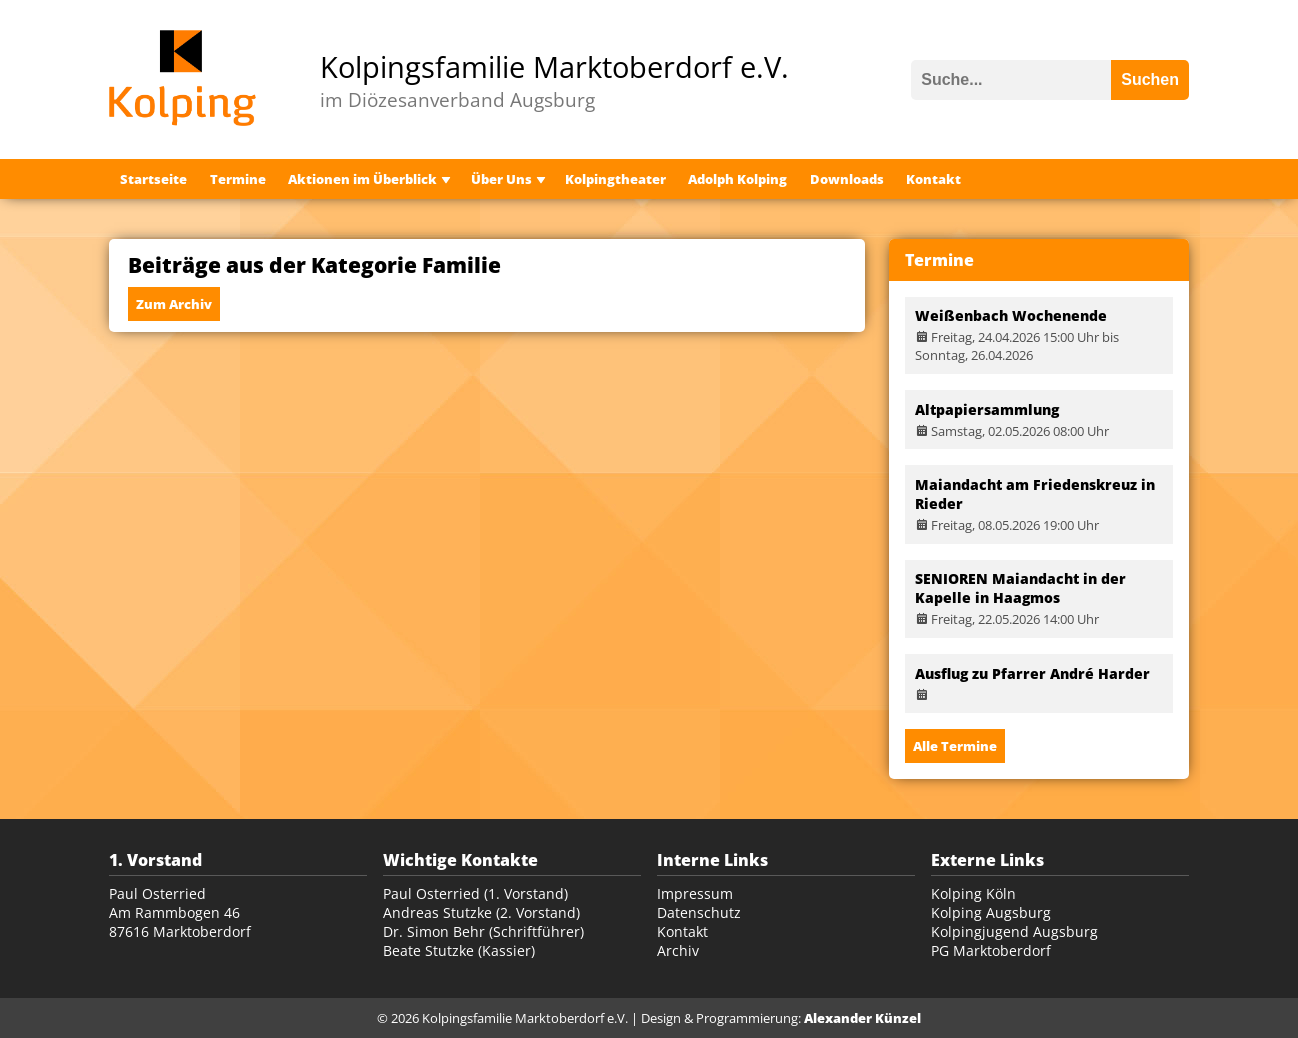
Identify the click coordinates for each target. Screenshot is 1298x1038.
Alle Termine (955, 746)
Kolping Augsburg (991, 912)
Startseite (153, 179)
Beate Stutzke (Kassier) (459, 950)
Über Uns (501, 179)
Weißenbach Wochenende (1011, 315)
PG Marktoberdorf (991, 950)
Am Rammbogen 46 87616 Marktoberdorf (180, 922)
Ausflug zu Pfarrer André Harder (1032, 673)
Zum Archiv (174, 304)
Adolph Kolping (737, 179)
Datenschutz (699, 912)
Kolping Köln (973, 893)
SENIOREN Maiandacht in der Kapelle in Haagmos (1020, 588)
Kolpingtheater (615, 179)
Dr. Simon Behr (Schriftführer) (483, 931)
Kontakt (933, 179)
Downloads (847, 179)
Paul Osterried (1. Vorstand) (475, 893)
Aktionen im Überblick (362, 179)
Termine (238, 179)
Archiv (678, 950)
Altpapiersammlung (987, 409)
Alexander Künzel (862, 1018)
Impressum (695, 893)
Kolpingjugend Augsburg (1014, 931)
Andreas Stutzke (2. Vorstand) (481, 912)
